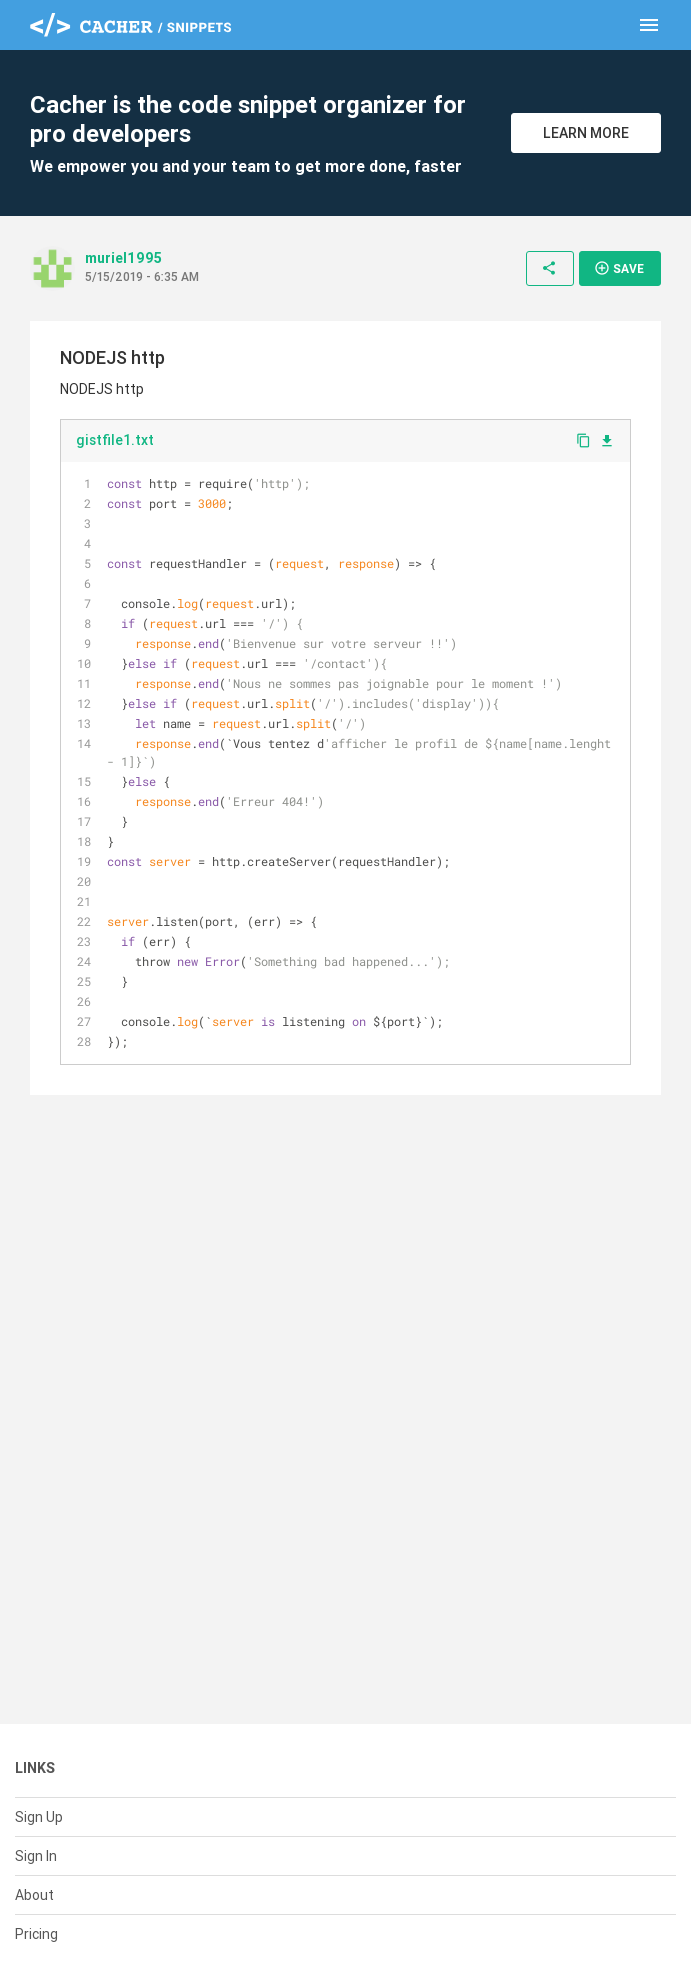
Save (619, 268)
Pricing (36, 1934)
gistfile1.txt (115, 440)
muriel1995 (123, 258)
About (34, 1895)
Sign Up (39, 1817)
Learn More (586, 133)
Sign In (36, 1856)
